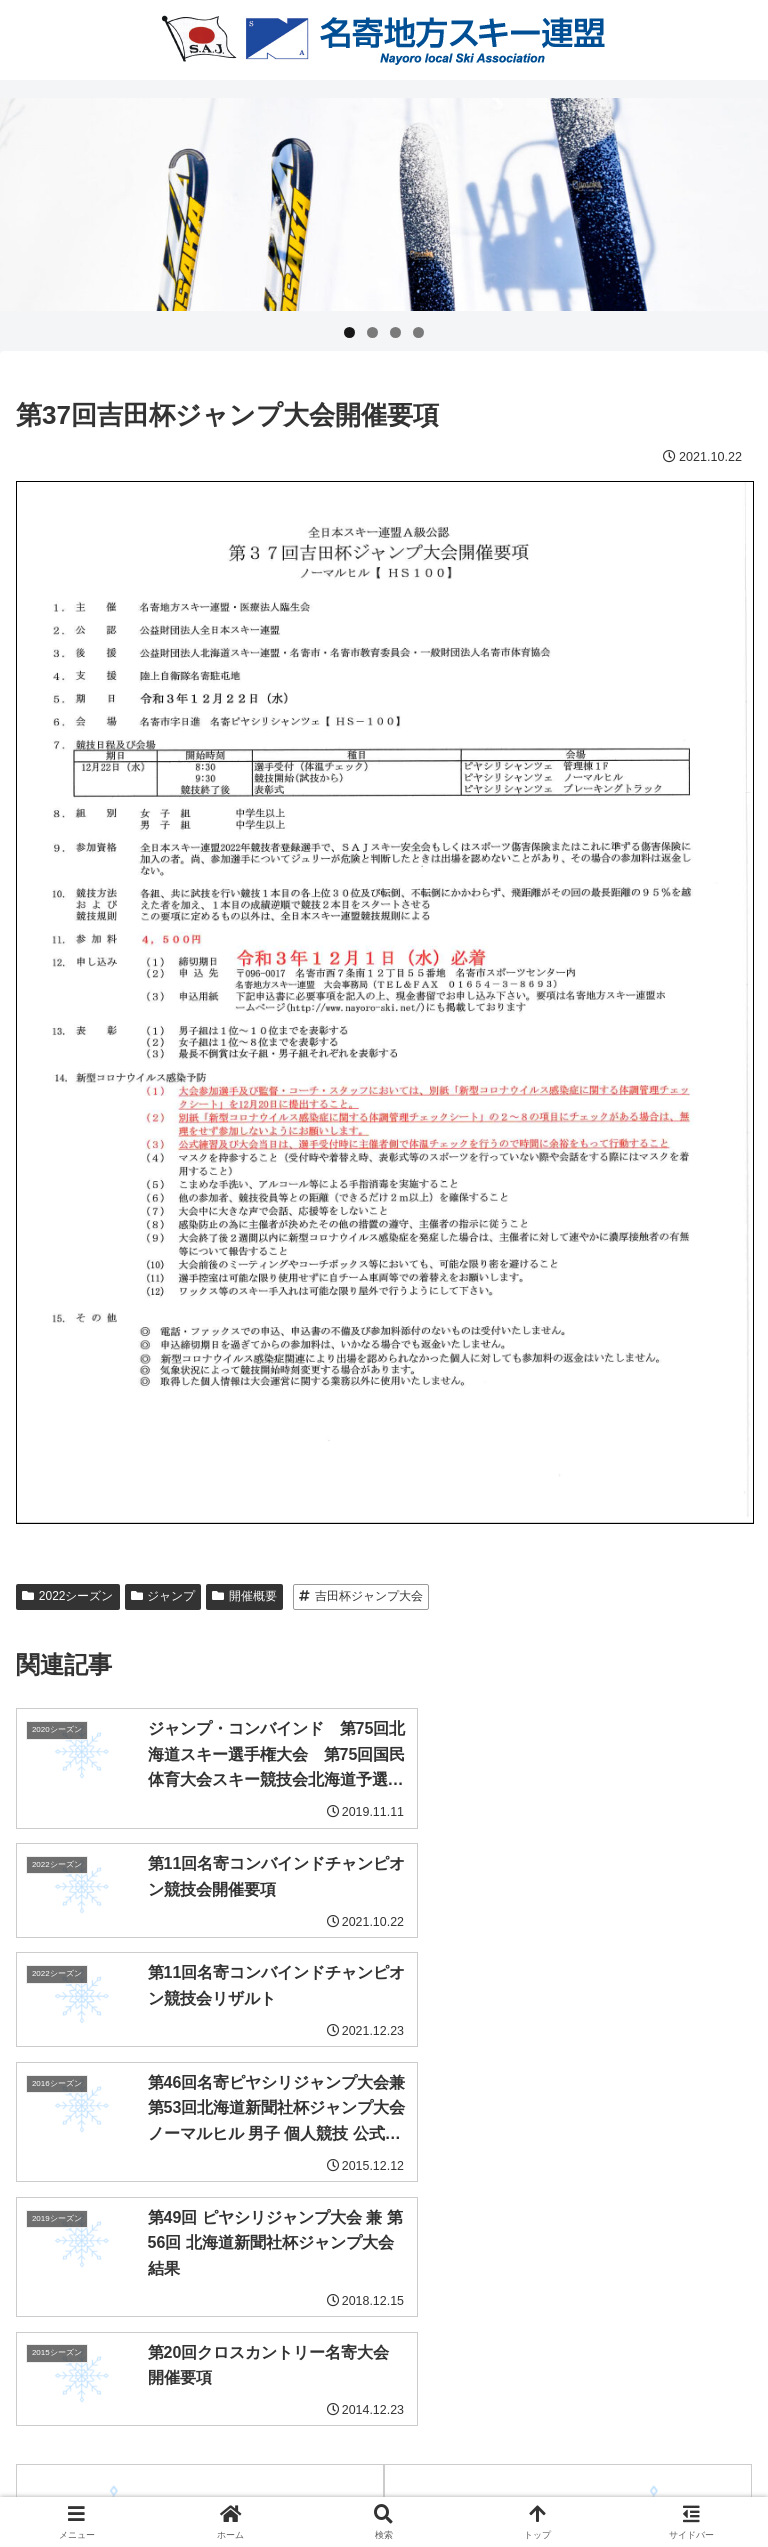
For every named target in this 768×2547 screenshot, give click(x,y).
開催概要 (244, 1596)
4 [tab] (418, 332)
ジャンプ (163, 1596)
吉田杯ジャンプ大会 (361, 1596)
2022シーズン (68, 1596)
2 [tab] (372, 332)
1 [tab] (349, 332)
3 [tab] (395, 332)
